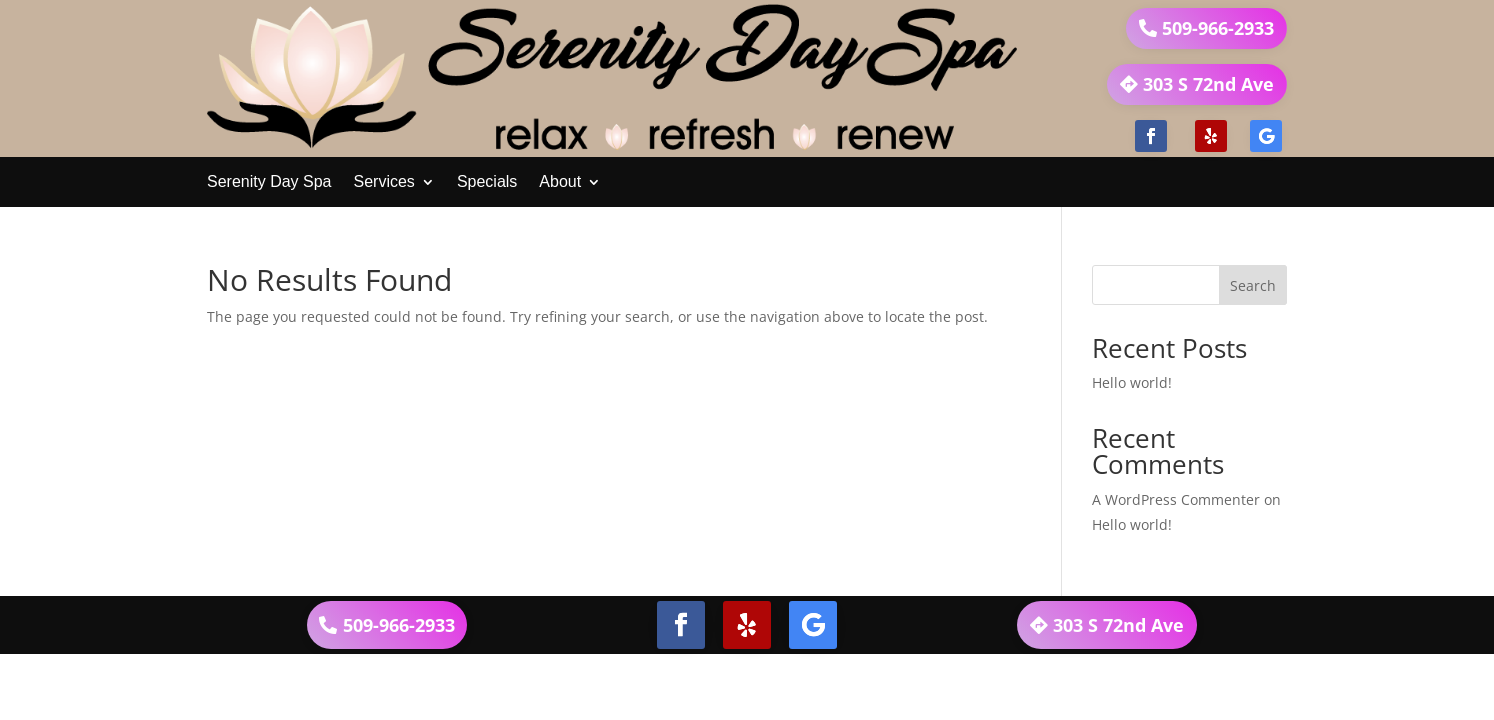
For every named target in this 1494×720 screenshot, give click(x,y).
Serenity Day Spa (269, 181)
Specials (487, 181)
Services (384, 181)
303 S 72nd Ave (1208, 84)
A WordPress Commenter (1176, 499)
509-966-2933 (1218, 28)
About (560, 181)
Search (1253, 285)
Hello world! (1132, 382)
